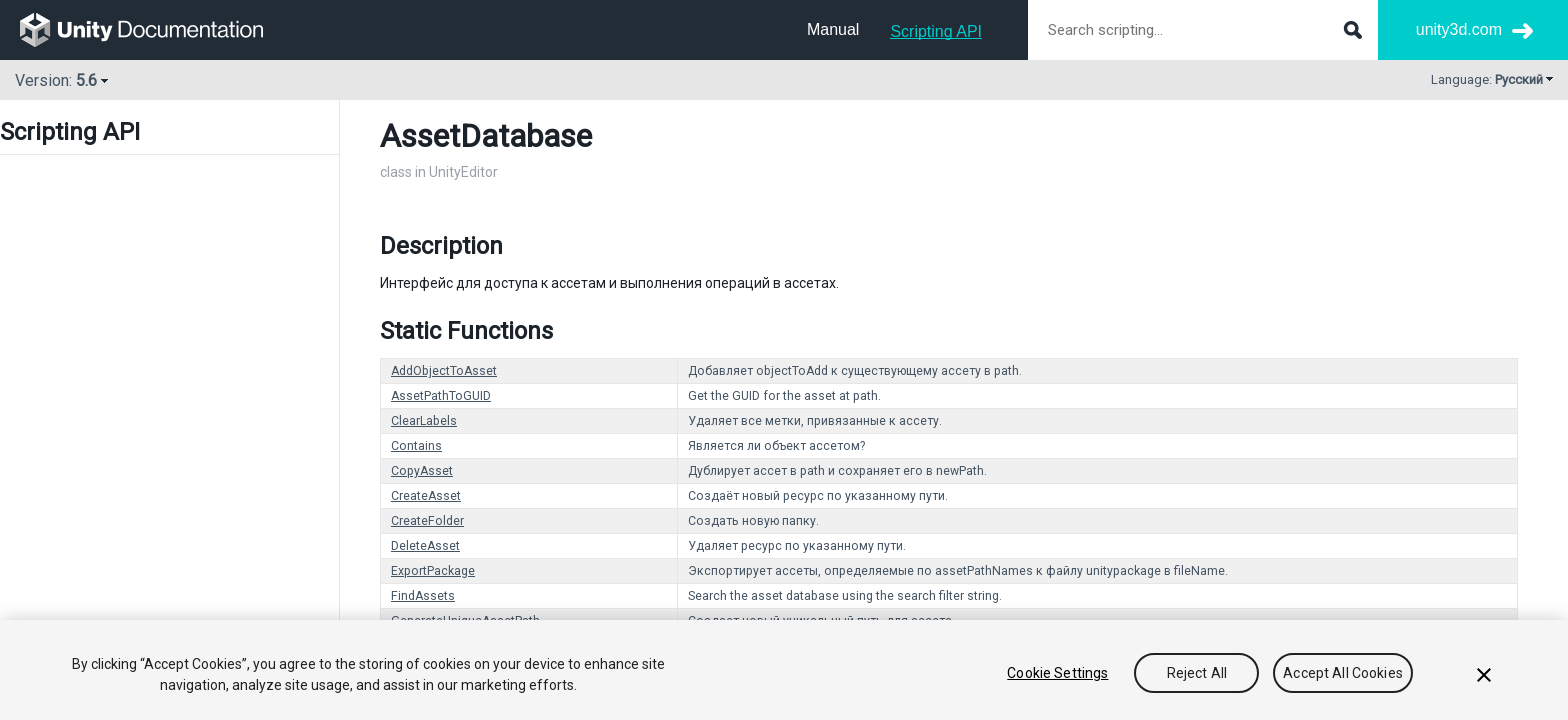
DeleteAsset (425, 546)
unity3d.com (1459, 29)
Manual (833, 29)
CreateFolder (427, 521)
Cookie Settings (1057, 673)
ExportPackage (433, 571)
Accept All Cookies (1343, 673)
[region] (784, 670)
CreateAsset (426, 496)
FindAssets (423, 596)
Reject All (1197, 673)
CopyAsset (422, 471)
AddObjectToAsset (444, 371)
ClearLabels (424, 421)
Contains (416, 446)
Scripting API (936, 31)
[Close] (1484, 675)
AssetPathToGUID (441, 396)
